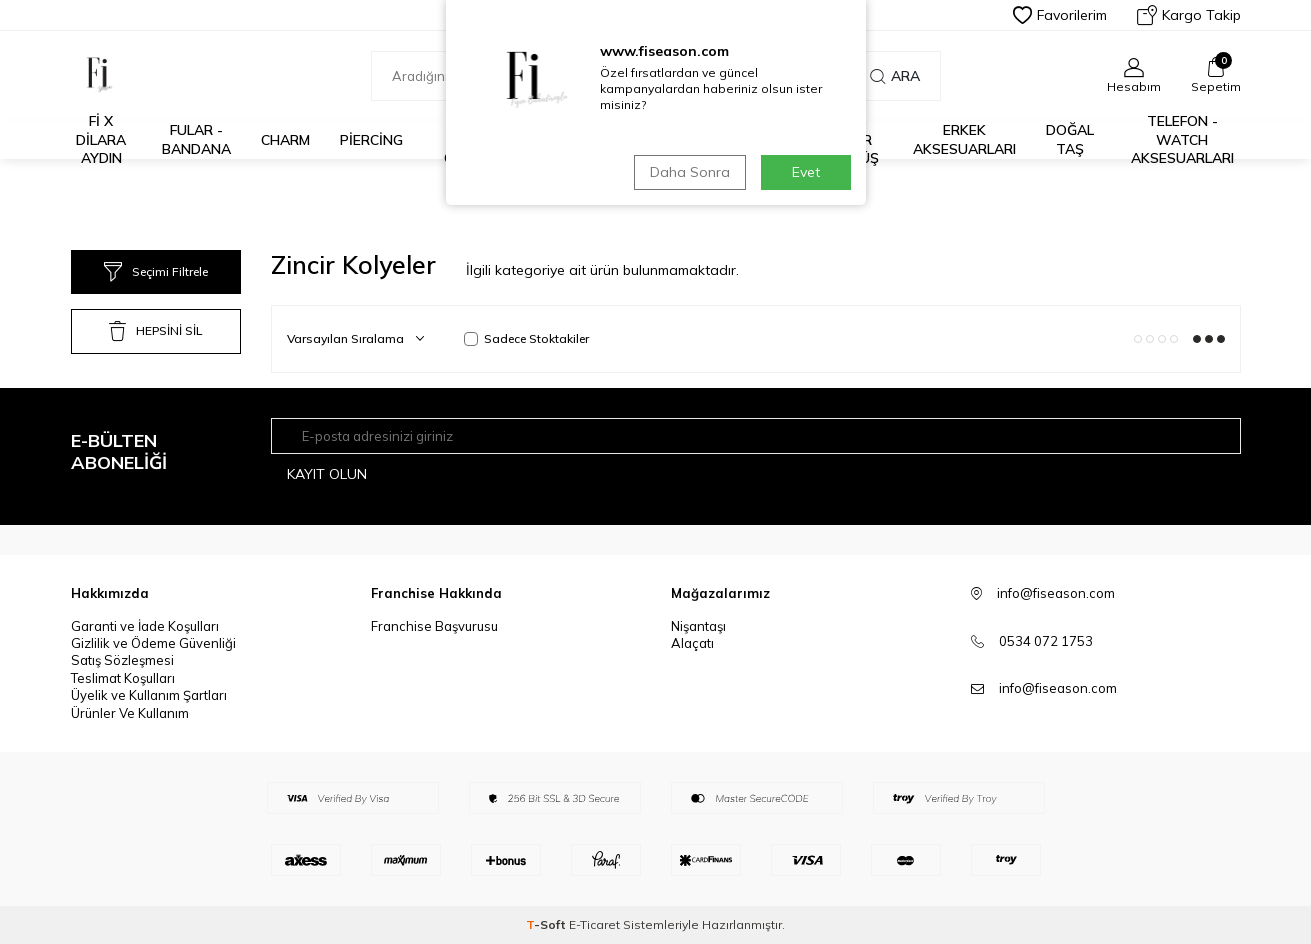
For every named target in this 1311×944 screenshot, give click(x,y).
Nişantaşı (698, 626)
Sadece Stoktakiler (526, 338)
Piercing (371, 140)
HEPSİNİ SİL (155, 331)
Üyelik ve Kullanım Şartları (149, 695)
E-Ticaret (594, 924)
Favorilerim (1060, 15)
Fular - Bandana (196, 139)
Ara (895, 76)
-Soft (547, 924)
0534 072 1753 (1046, 641)
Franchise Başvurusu (434, 626)
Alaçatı (692, 643)
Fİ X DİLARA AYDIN (101, 140)
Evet (806, 172)
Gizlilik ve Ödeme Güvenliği (153, 643)
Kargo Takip (1189, 15)
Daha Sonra (690, 172)
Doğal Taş (1070, 139)
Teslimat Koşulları (123, 678)
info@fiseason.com (1058, 688)
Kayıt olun (327, 474)
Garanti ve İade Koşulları (145, 626)
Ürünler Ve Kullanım (130, 713)
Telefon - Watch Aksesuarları (1182, 140)
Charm (285, 140)
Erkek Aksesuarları (964, 139)
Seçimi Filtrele (156, 272)
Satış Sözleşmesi (122, 660)
